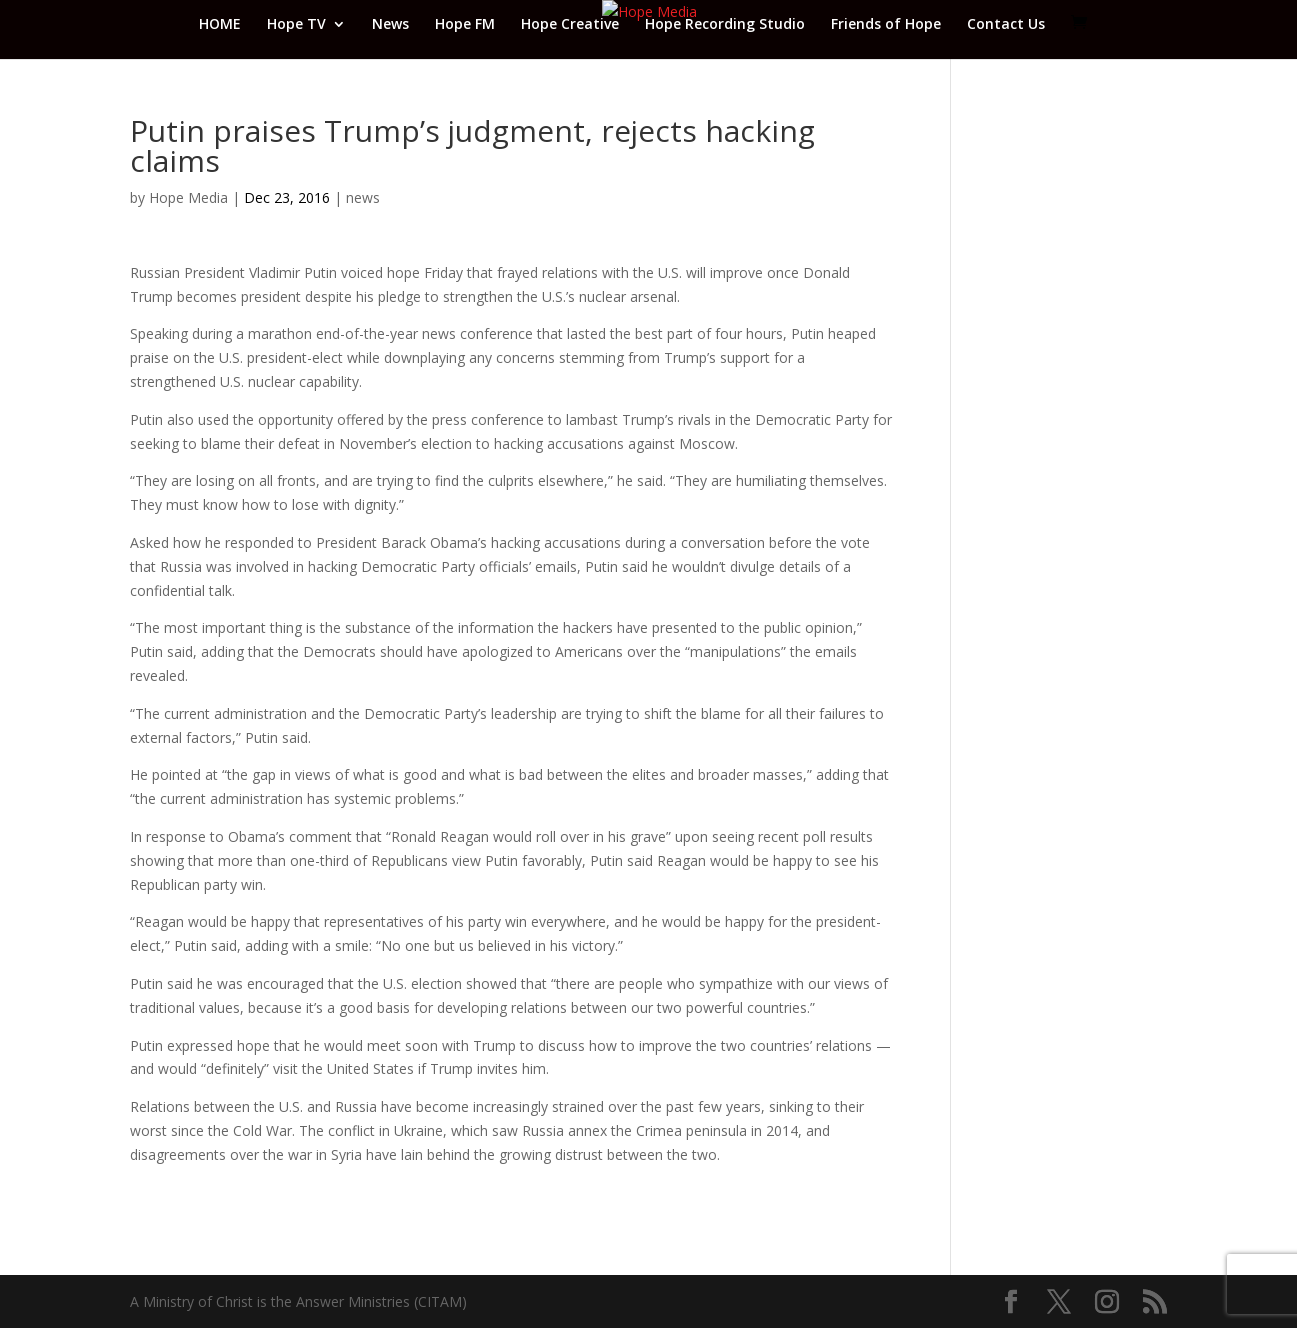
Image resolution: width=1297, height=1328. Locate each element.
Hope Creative (570, 25)
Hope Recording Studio (725, 25)
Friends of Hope (886, 25)
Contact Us (1006, 25)
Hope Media (188, 197)
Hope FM (465, 25)
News (390, 25)
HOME (220, 25)
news (363, 197)
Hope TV (296, 25)
